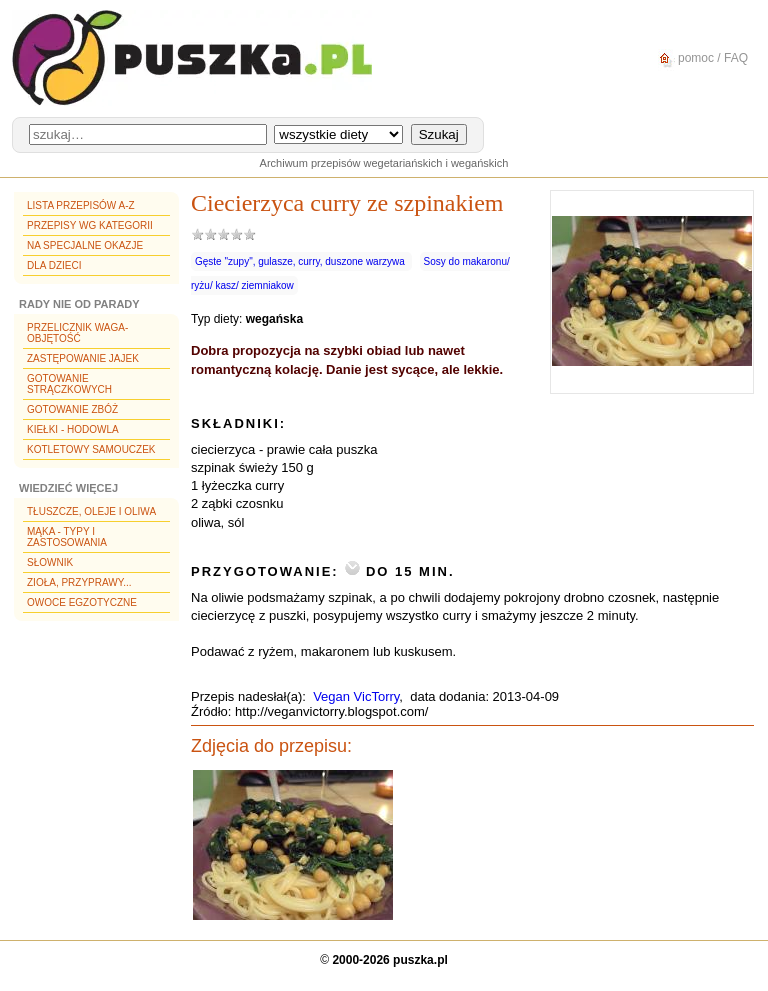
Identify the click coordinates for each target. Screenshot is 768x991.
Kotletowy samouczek (91, 449)
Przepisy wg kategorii (90, 225)
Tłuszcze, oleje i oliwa (91, 511)
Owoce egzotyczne (82, 602)
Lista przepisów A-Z (81, 205)
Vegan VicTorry (356, 696)
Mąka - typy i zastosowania (67, 537)
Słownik (50, 562)
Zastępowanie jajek (83, 358)
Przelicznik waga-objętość (77, 333)
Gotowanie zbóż (72, 409)
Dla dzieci (54, 265)
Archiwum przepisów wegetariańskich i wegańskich (384, 163)
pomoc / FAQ (700, 58)
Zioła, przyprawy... (79, 582)
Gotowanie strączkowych (69, 384)
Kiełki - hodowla (73, 429)
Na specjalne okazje (85, 245)
